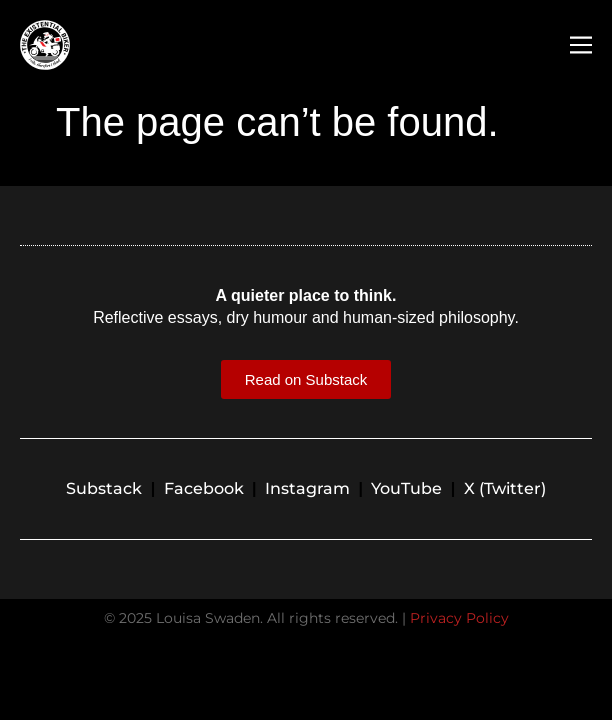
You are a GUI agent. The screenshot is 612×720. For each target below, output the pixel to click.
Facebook (204, 488)
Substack (104, 488)
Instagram (307, 488)
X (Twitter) (505, 488)
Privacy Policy (459, 618)
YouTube (406, 488)
